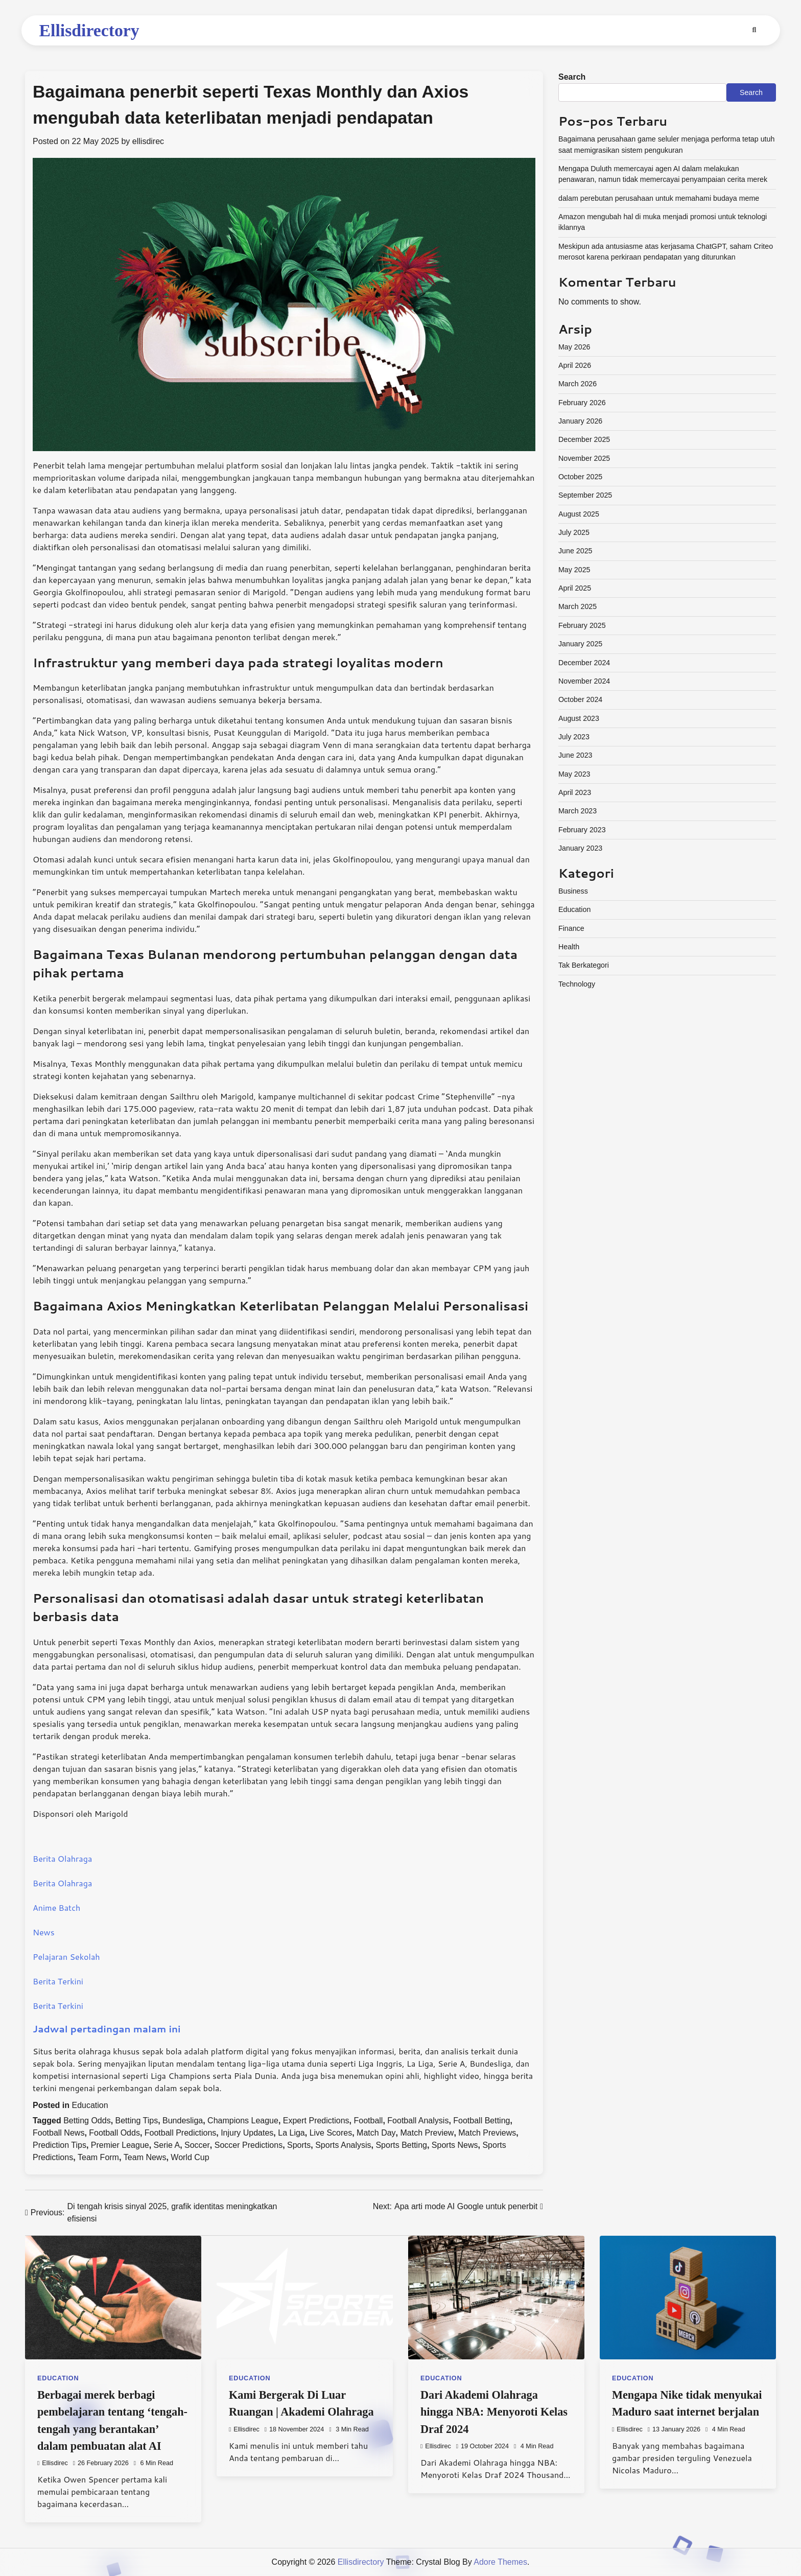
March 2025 (577, 606)
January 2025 (580, 644)
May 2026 (574, 347)
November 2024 (584, 681)
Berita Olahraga (62, 1858)
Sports (299, 2145)
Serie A (167, 2145)
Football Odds (114, 2132)
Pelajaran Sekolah (66, 1956)
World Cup (190, 2157)
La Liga (291, 2132)
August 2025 (578, 514)
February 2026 (582, 403)
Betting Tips (136, 2120)
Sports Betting (401, 2145)
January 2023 (580, 848)
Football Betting (481, 2120)
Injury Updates (247, 2132)
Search (571, 77)
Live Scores (331, 2132)
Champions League (242, 2120)
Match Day (376, 2132)
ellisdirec (148, 141)
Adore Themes (500, 2562)
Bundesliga (182, 2120)
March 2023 (577, 811)
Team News (145, 2157)
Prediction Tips (59, 2145)
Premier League (120, 2145)
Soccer (197, 2145)
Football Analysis (418, 2120)
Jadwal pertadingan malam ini (107, 2028)
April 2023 (574, 792)
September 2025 (585, 495)
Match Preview (427, 2132)
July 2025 (574, 532)
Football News (58, 2132)
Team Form (98, 2157)
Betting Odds (87, 2120)
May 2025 (574, 570)
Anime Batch (56, 1907)
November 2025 (584, 458)
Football (368, 2120)
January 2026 (580, 421)
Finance (571, 928)
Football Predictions (181, 2132)
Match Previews (487, 2132)
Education (90, 2105)
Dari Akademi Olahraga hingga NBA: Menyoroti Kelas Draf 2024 (494, 2412)
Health (568, 947)
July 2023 (574, 737)
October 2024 (580, 699)
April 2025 (574, 588)
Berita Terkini (58, 1981)
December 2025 (584, 439)
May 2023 (574, 774)
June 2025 (575, 551)
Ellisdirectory (89, 30)
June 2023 (575, 755)
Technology (576, 984)
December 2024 (584, 663)
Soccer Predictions (248, 2145)
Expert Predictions (316, 2120)
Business (573, 891)
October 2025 (580, 477)
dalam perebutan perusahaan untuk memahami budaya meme (658, 198)
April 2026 (574, 365)
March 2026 (577, 384)
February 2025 (582, 625)
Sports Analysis (343, 2145)
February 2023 (582, 830)
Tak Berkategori (583, 965)
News (44, 1932)
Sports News (455, 2145)
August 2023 (578, 718)
